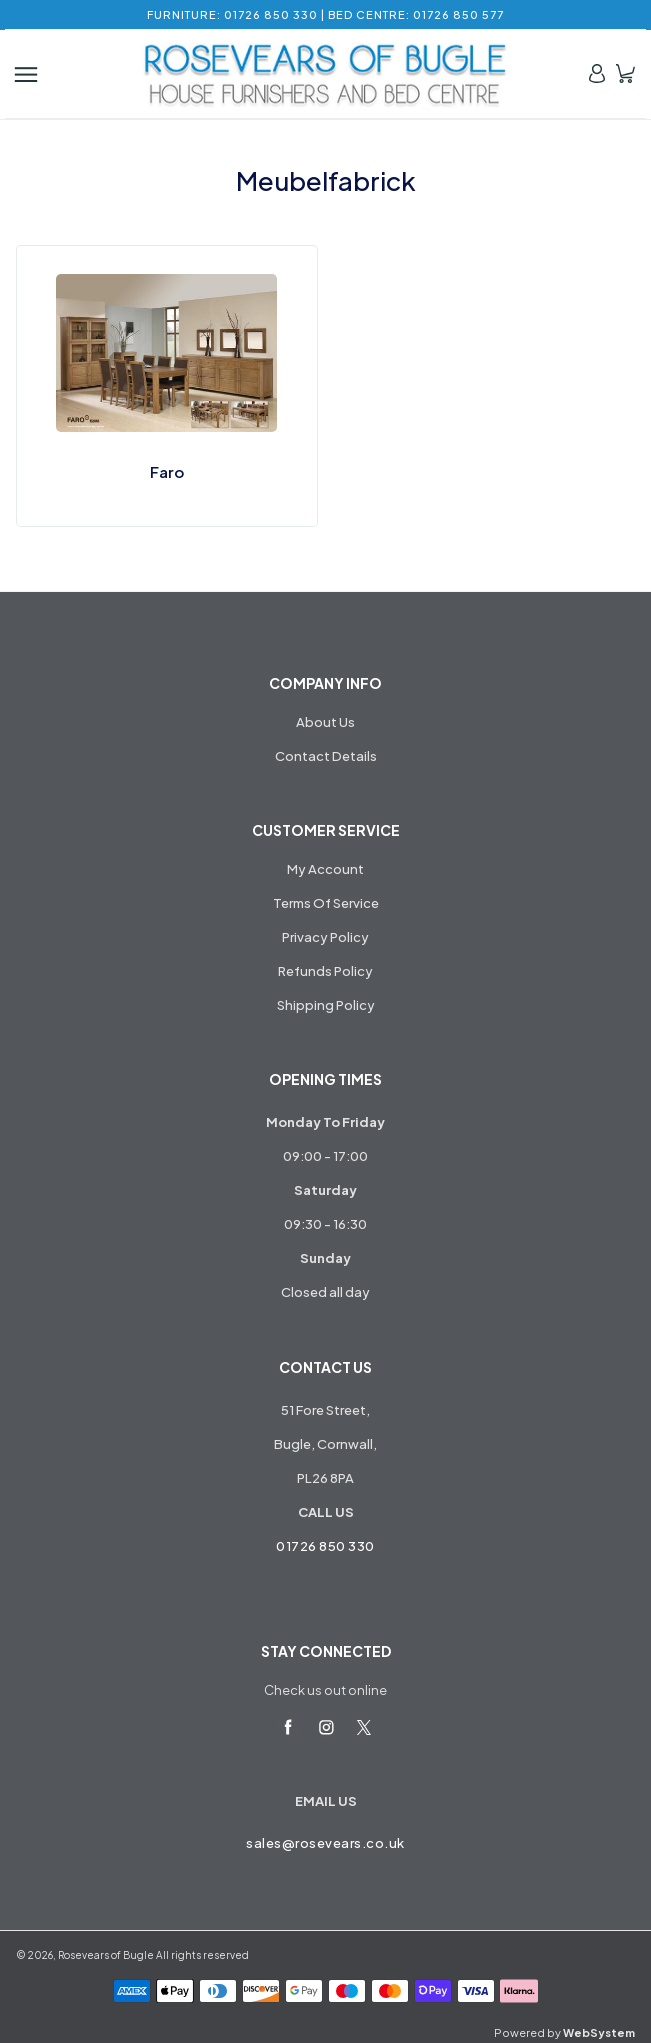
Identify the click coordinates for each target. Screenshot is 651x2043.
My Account (325, 869)
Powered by (564, 2032)
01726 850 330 (325, 1546)
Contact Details (326, 756)
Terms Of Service (326, 903)
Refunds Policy (325, 971)
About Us (325, 722)
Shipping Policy (326, 1005)
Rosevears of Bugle (106, 1955)
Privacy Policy (325, 937)
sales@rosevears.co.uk (325, 1843)
